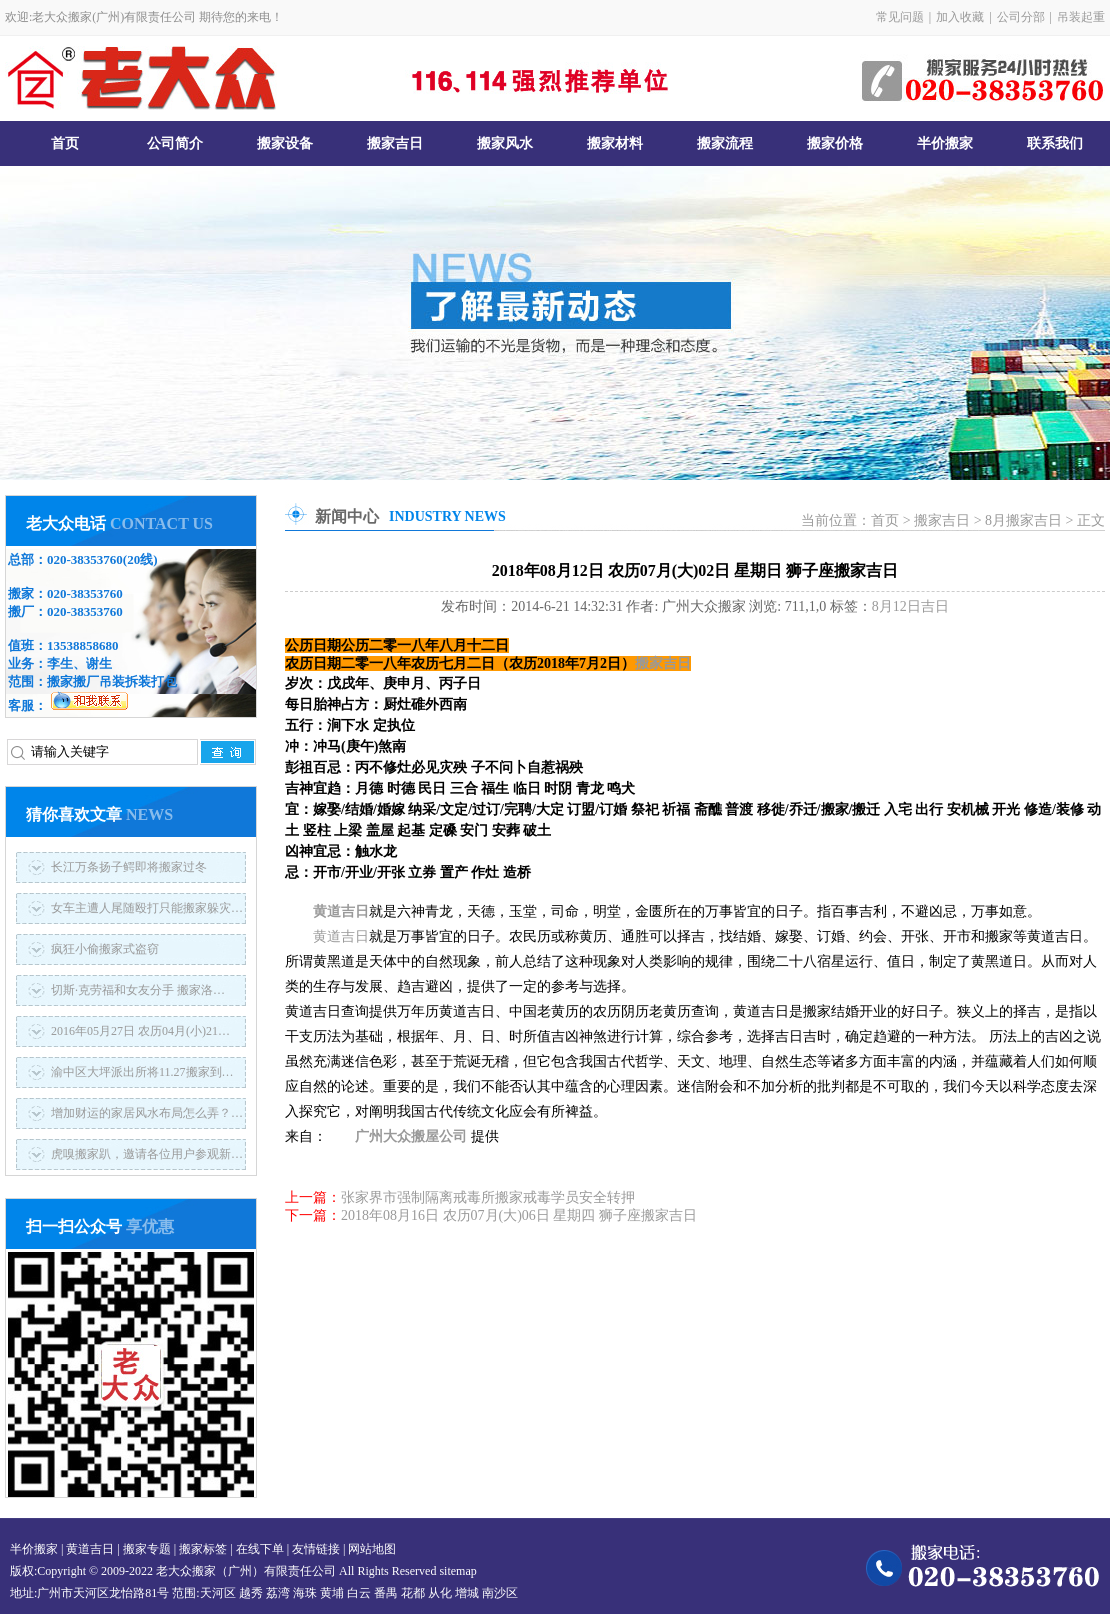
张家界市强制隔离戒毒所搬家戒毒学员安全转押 (488, 1197)
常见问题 (900, 17)
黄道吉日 (341, 911)
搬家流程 (725, 143)
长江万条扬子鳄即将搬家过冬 (129, 867)
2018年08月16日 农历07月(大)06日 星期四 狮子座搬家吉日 (519, 1215)
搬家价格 (835, 143)
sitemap (457, 1571)
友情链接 (316, 1549)
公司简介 (175, 143)
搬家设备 (285, 143)
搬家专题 (147, 1549)
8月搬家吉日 (1023, 520)
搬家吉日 (395, 143)
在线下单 (260, 1549)
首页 (65, 143)
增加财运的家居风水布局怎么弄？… (147, 1113)
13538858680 (83, 645)
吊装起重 (1081, 17)
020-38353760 (85, 559)
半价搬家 (945, 143)
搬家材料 (615, 143)
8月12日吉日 (910, 606)
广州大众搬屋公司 (411, 1136)
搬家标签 (203, 1549)
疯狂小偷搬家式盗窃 (105, 949)
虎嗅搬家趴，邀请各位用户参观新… (147, 1154)
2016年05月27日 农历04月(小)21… (140, 1031)
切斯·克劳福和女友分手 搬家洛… (138, 990)
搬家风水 (505, 143)
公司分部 (1021, 17)
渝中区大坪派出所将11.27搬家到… (142, 1072)
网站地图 (372, 1549)
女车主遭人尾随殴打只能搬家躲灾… (147, 908)
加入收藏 (960, 17)
